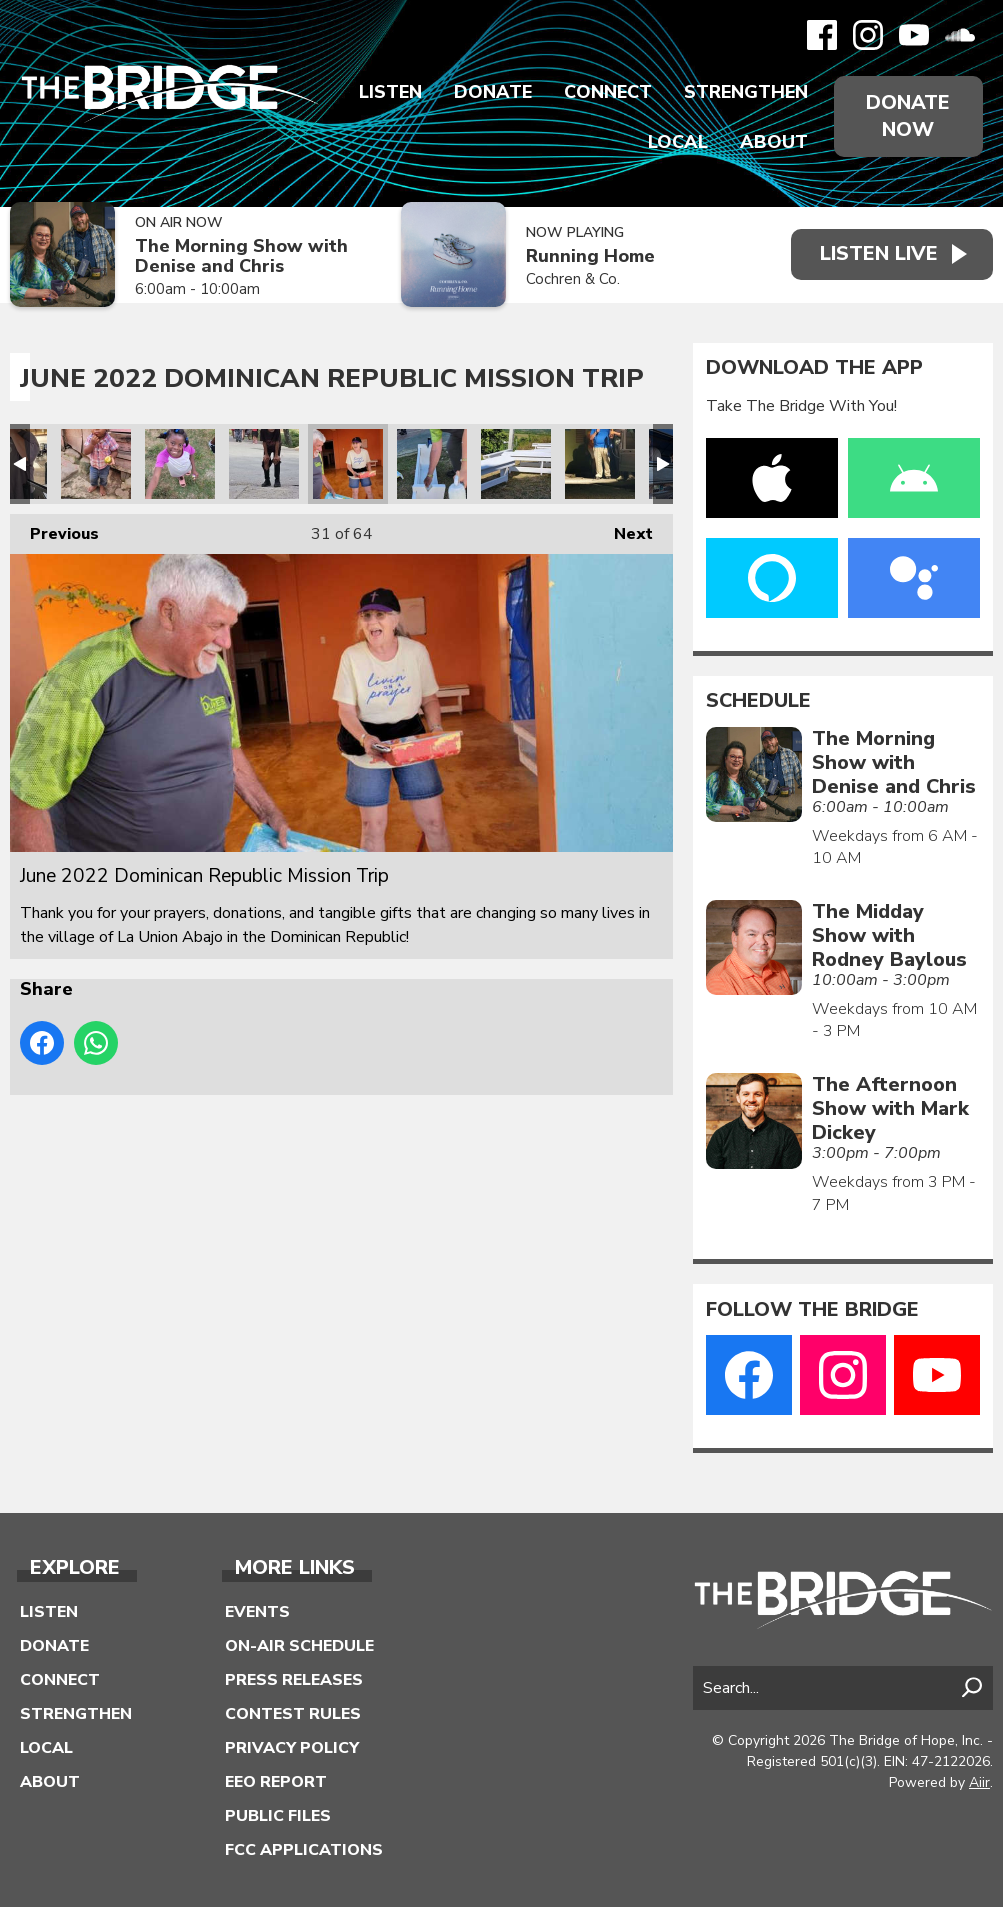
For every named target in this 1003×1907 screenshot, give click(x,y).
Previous (54, 529)
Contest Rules (293, 1714)
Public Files (278, 1816)
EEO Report (276, 1782)
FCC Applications (304, 1850)
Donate (492, 92)
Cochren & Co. (570, 279)
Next (623, 529)
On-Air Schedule (299, 1646)
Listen (389, 92)
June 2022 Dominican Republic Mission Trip (96, 464)
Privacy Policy (292, 1748)
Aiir (979, 1782)
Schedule (758, 701)
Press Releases (294, 1680)
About (773, 142)
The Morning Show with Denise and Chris (241, 256)
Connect (607, 92)
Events (257, 1612)
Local (677, 142)
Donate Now (908, 116)
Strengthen (745, 92)
